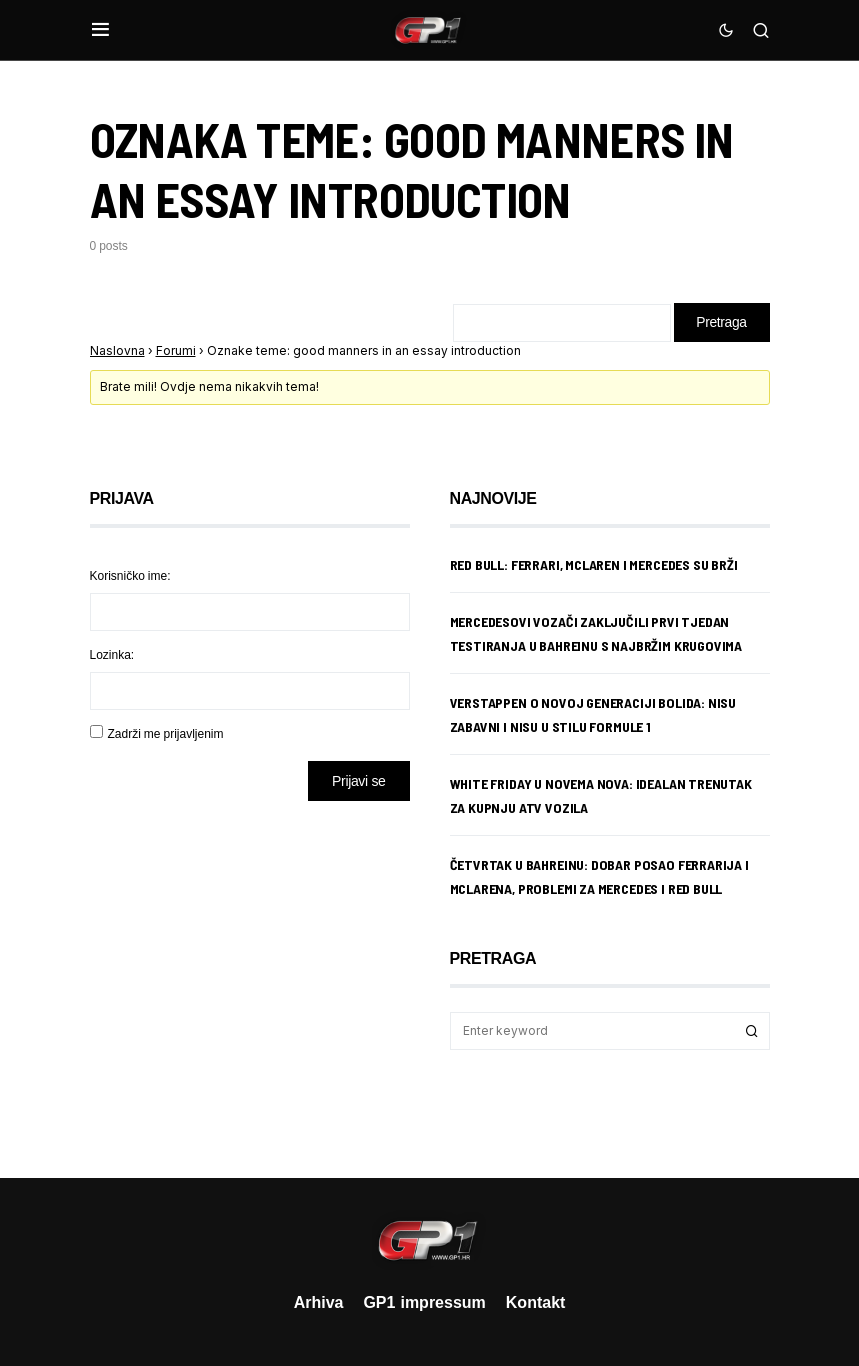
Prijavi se (358, 781)
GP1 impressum (424, 1302)
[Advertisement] (250, 975)
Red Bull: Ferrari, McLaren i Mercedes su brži (594, 565)
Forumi (176, 351)
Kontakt (536, 1302)
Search (752, 1032)
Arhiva (319, 1302)
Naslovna (117, 351)
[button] (100, 30)
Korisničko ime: (130, 576)
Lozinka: (112, 655)
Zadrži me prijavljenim (166, 734)
